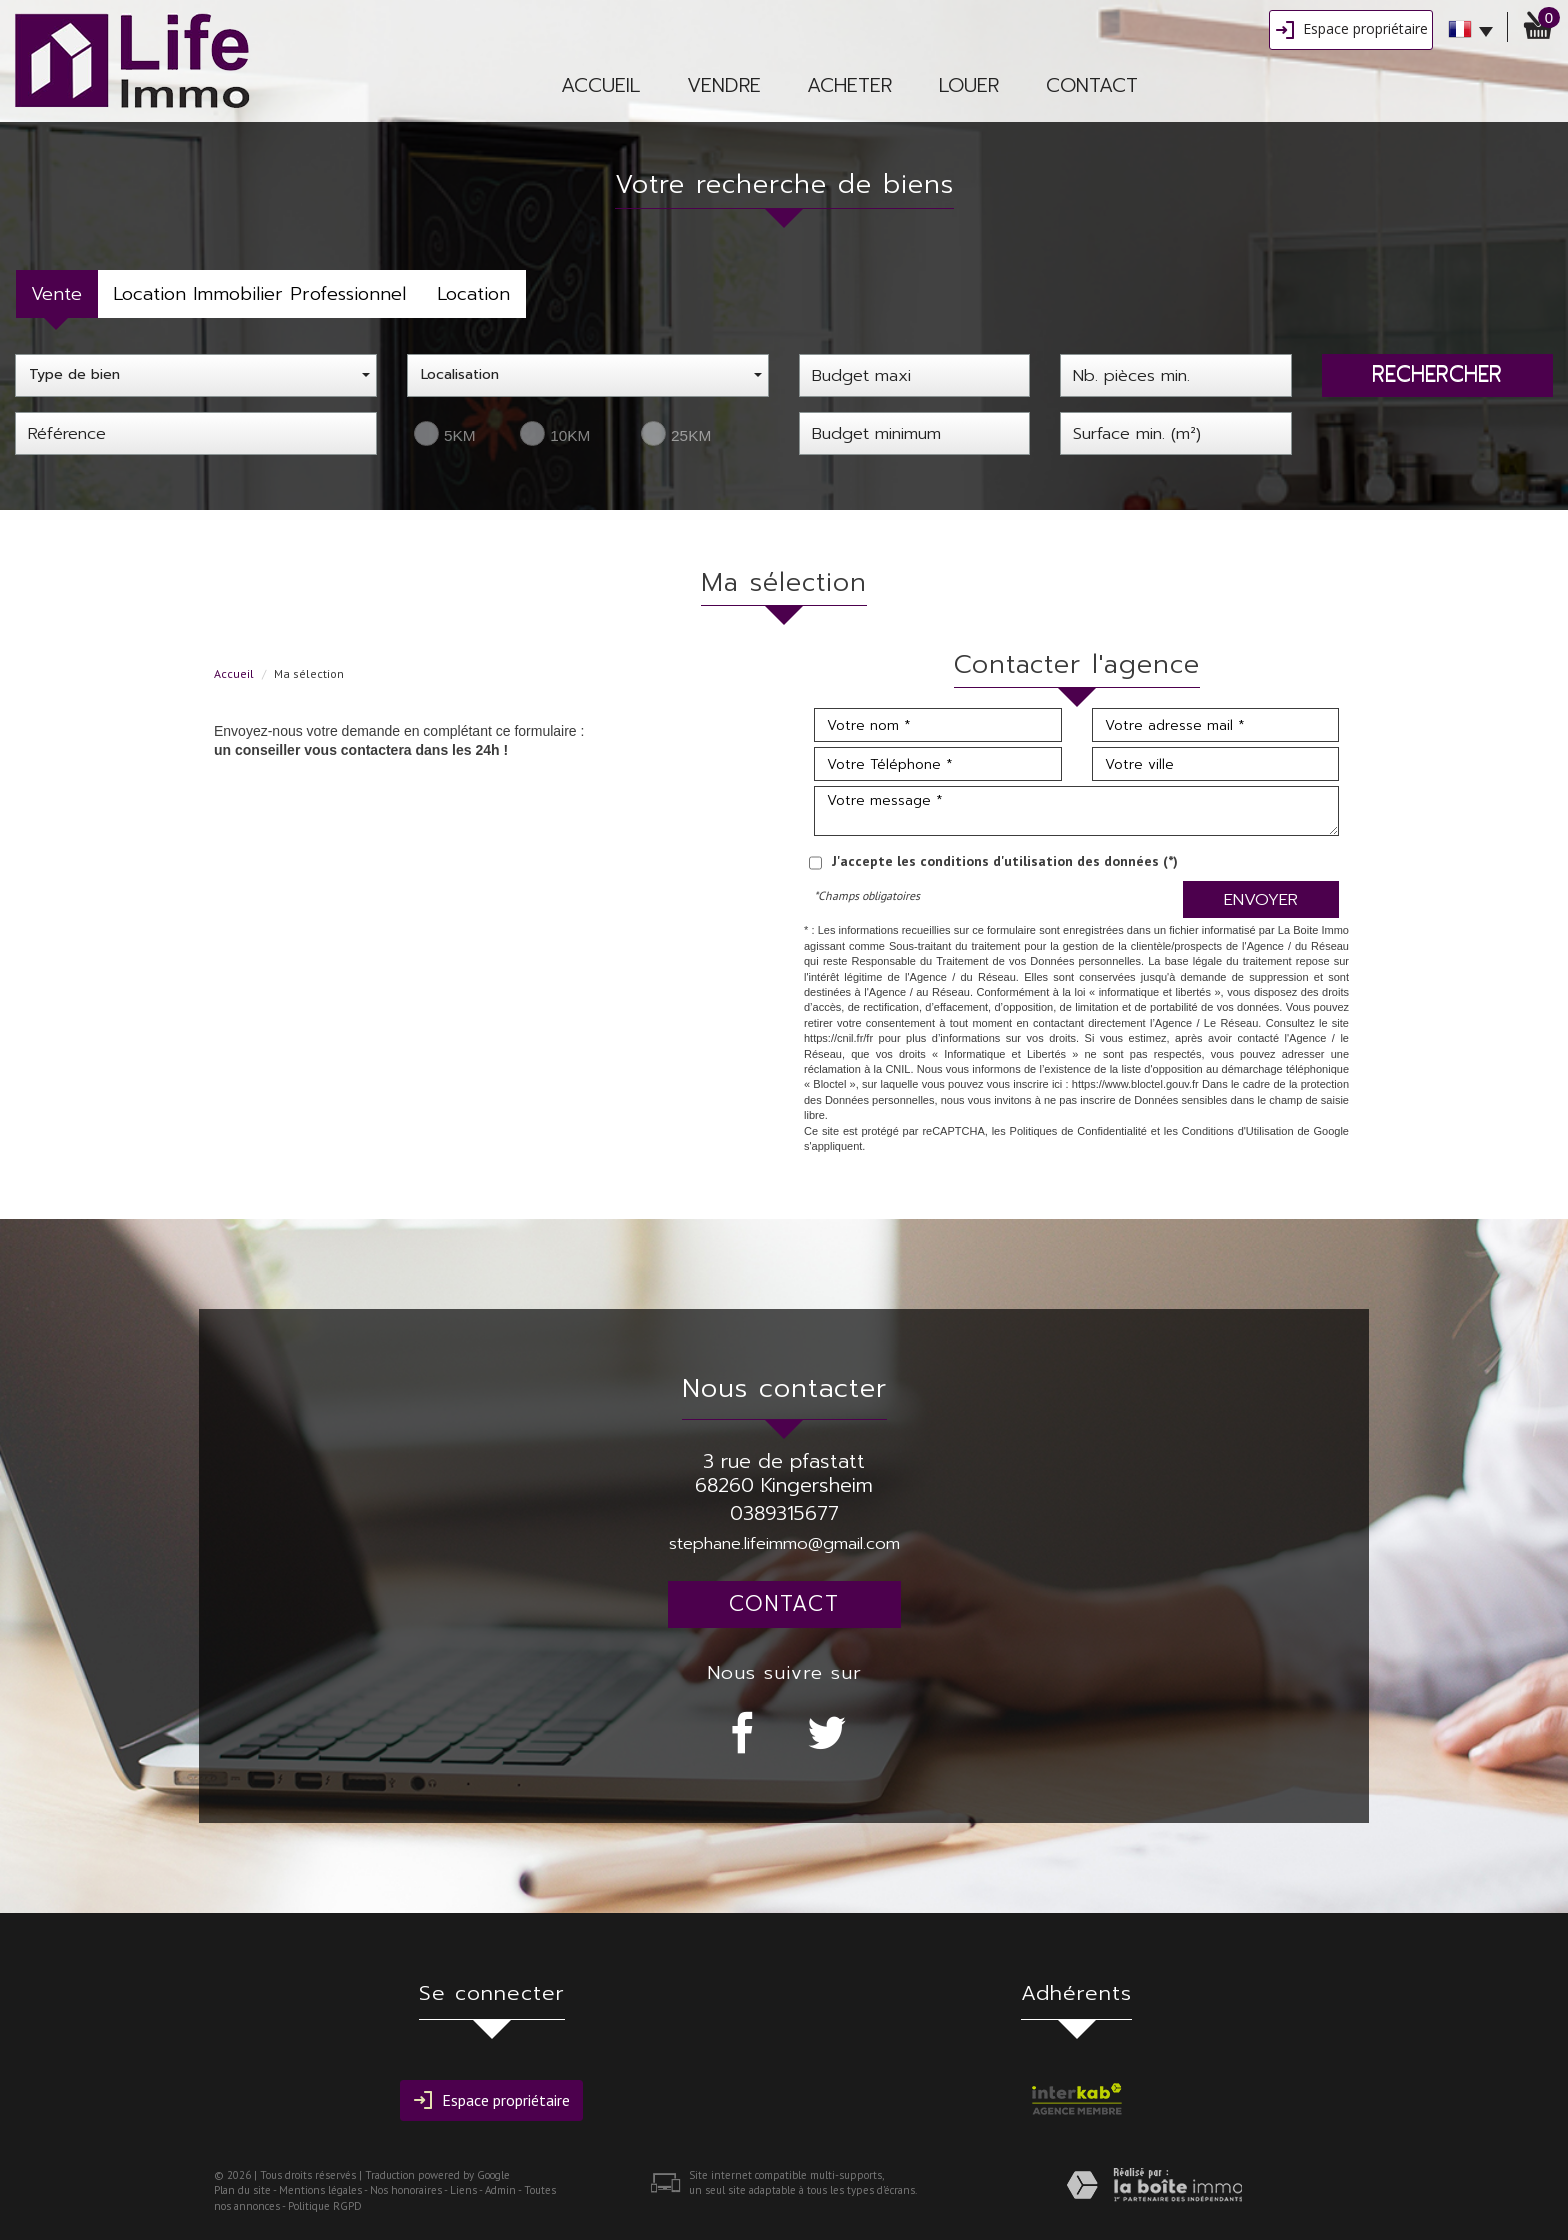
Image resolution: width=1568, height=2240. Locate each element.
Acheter (849, 85)
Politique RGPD (325, 2206)
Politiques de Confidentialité (1078, 1131)
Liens (463, 2190)
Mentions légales (320, 2190)
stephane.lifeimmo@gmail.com (784, 1543)
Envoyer (1261, 899)
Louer (969, 85)
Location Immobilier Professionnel (259, 294)
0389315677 (784, 1513)
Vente (56, 294)
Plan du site (242, 2190)
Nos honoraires (406, 2190)
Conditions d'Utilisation (1238, 1131)
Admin (500, 2190)
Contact (1092, 85)
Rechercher (1437, 374)
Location (473, 294)
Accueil (600, 85)
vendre (724, 85)
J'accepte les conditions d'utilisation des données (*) (1005, 861)
